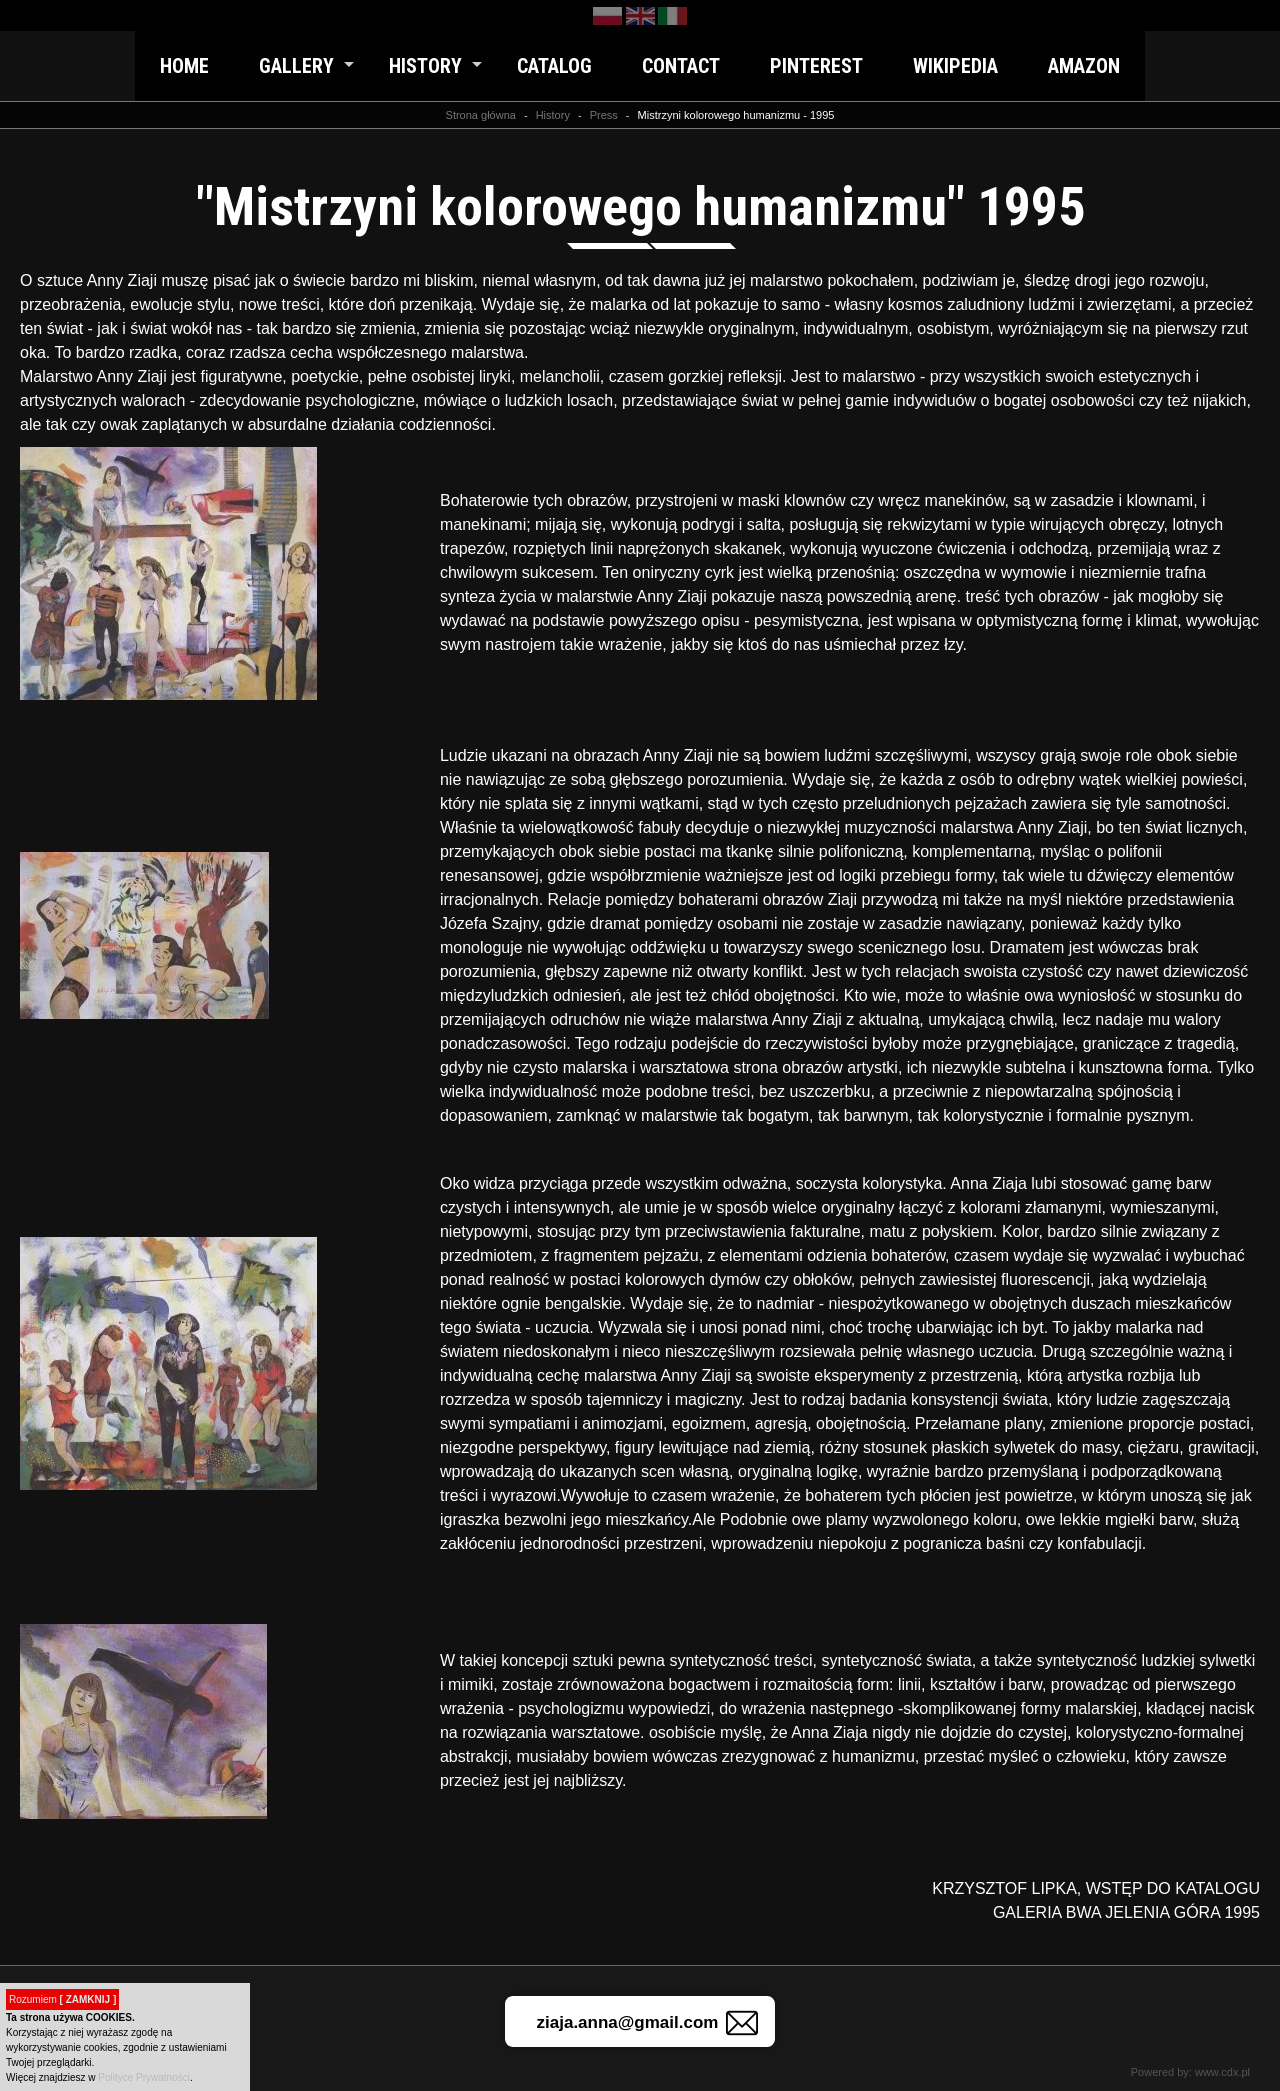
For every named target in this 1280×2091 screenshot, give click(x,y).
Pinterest (816, 66)
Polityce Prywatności (144, 2077)
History (425, 66)
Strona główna (481, 115)
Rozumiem (62, 1999)
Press (604, 115)
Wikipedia (955, 66)
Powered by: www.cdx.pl (1190, 2072)
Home (184, 66)
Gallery (296, 66)
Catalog (554, 66)
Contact (681, 66)
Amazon (1084, 66)
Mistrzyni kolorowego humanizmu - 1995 (736, 115)
